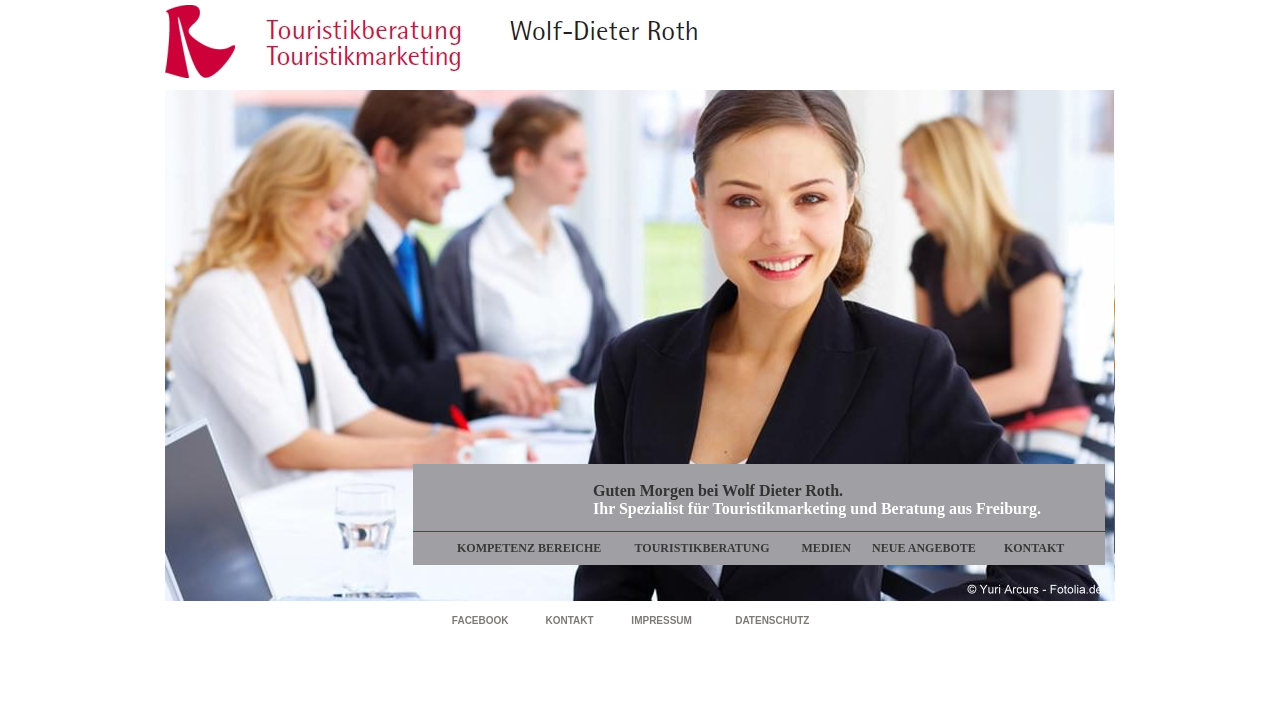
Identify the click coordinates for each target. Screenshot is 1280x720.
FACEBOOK (480, 620)
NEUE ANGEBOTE (924, 548)
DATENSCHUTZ (772, 620)
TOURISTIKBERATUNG (702, 548)
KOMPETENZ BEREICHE (529, 548)
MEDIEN (826, 548)
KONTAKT (1034, 548)
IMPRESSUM (661, 620)
